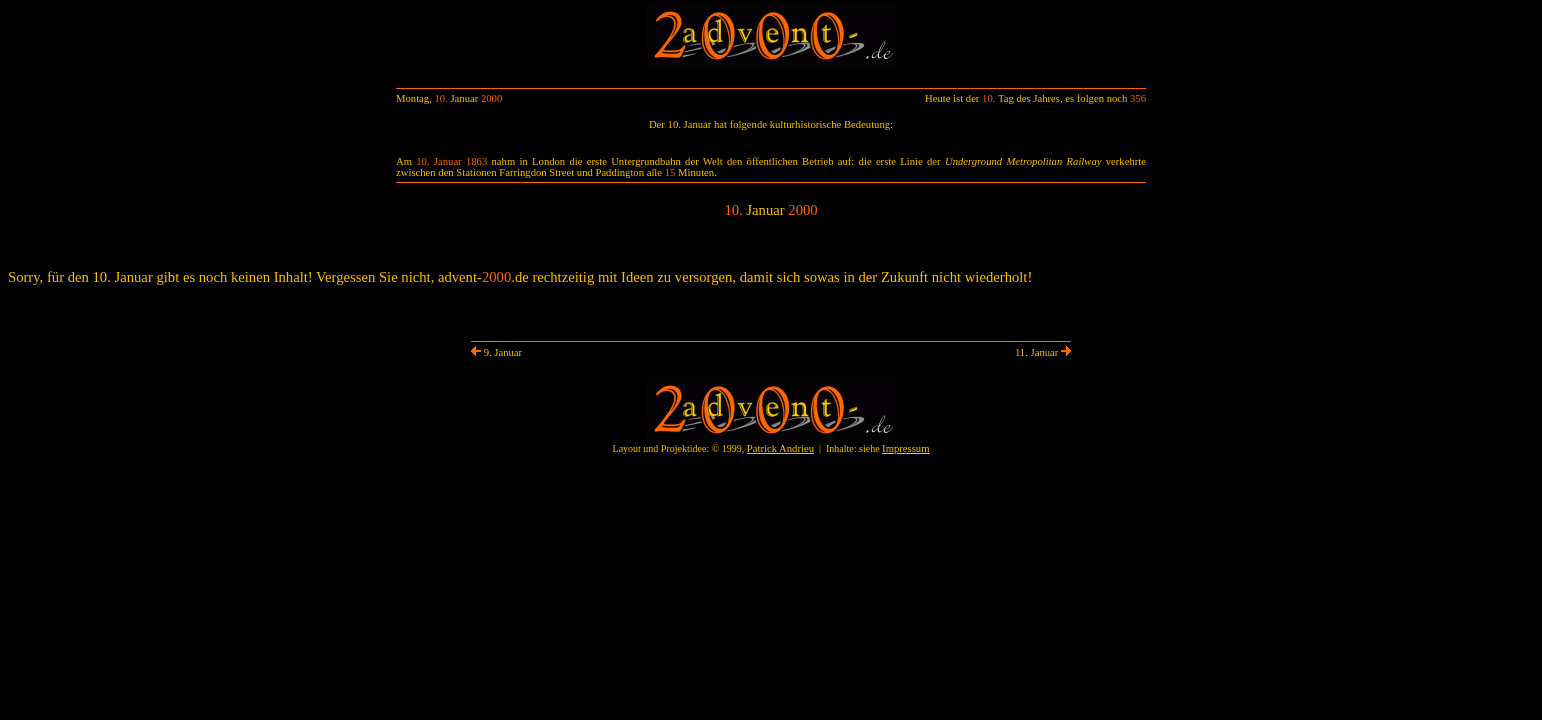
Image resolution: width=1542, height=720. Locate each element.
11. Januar (1043, 352)
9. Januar (496, 352)
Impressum (905, 448)
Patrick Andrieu (780, 448)
